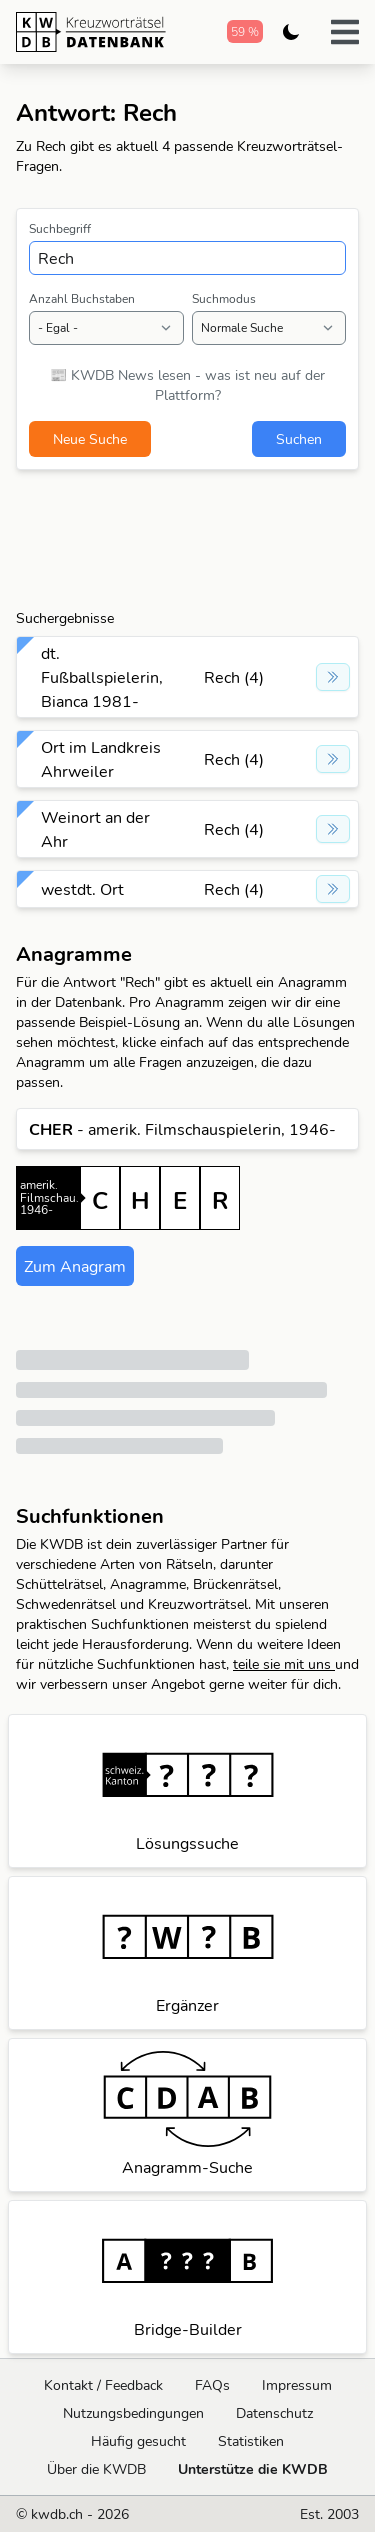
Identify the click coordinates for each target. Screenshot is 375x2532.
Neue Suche (90, 439)
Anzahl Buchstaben (82, 298)
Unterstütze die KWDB (253, 2469)
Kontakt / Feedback (103, 2385)
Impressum (297, 2385)
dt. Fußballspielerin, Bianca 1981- (102, 677)
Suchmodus (224, 298)
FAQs (212, 2385)
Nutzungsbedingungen (133, 2413)
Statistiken (251, 2441)
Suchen (299, 439)
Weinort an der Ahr (95, 829)
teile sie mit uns (284, 1664)
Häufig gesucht (138, 2441)
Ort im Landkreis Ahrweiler (101, 759)
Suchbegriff (60, 228)
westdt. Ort (82, 889)
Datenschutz (274, 2413)
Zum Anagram (75, 1266)
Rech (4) (234, 677)
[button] (345, 32)
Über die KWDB (96, 2469)
